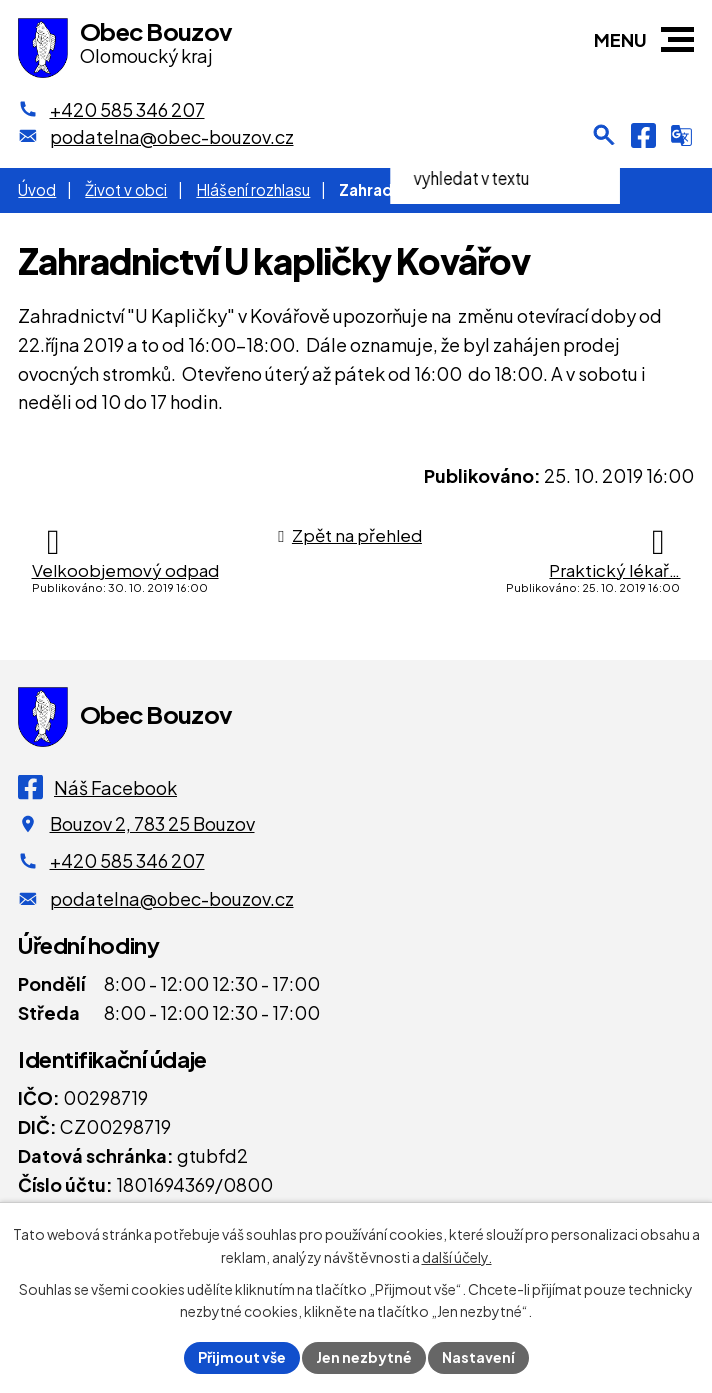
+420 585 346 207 (127, 860)
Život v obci (126, 189)
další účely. (457, 1257)
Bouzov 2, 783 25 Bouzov (152, 823)
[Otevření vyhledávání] (604, 135)
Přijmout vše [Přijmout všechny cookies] (242, 1357)
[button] (677, 39)
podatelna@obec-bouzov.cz (172, 898)
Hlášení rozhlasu (253, 189)
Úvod (37, 189)
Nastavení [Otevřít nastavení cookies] (478, 1357)
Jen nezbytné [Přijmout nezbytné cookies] (364, 1357)
